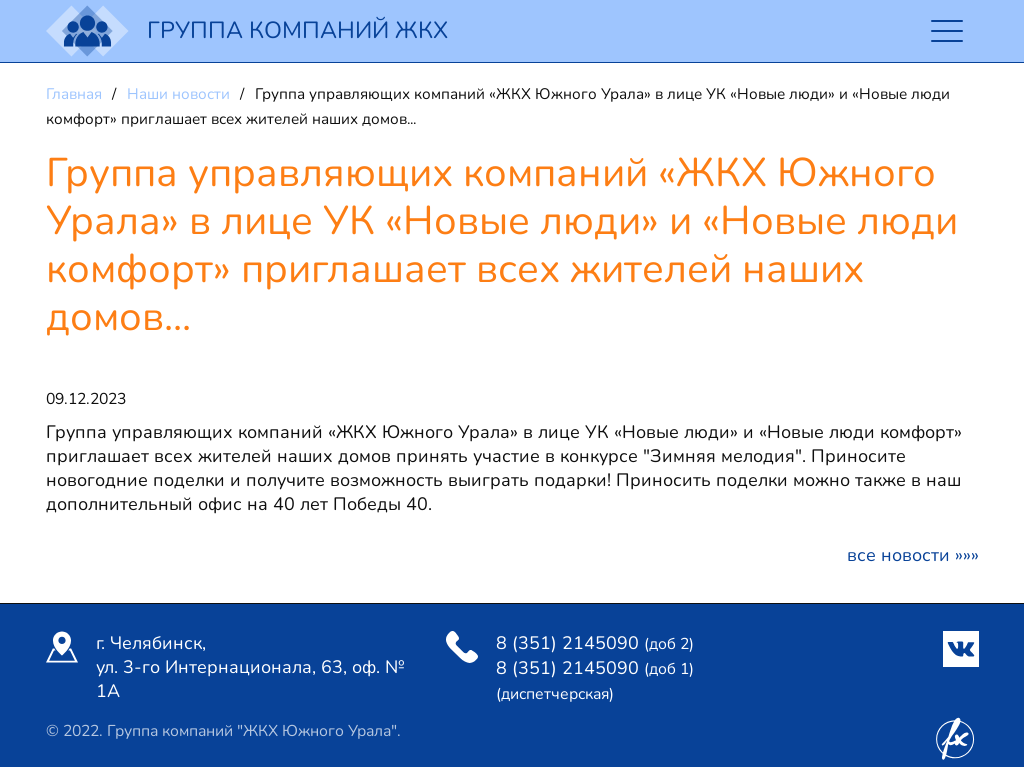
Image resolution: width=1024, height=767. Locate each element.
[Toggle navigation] (947, 31)
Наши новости (180, 94)
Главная (76, 94)
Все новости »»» (913, 555)
